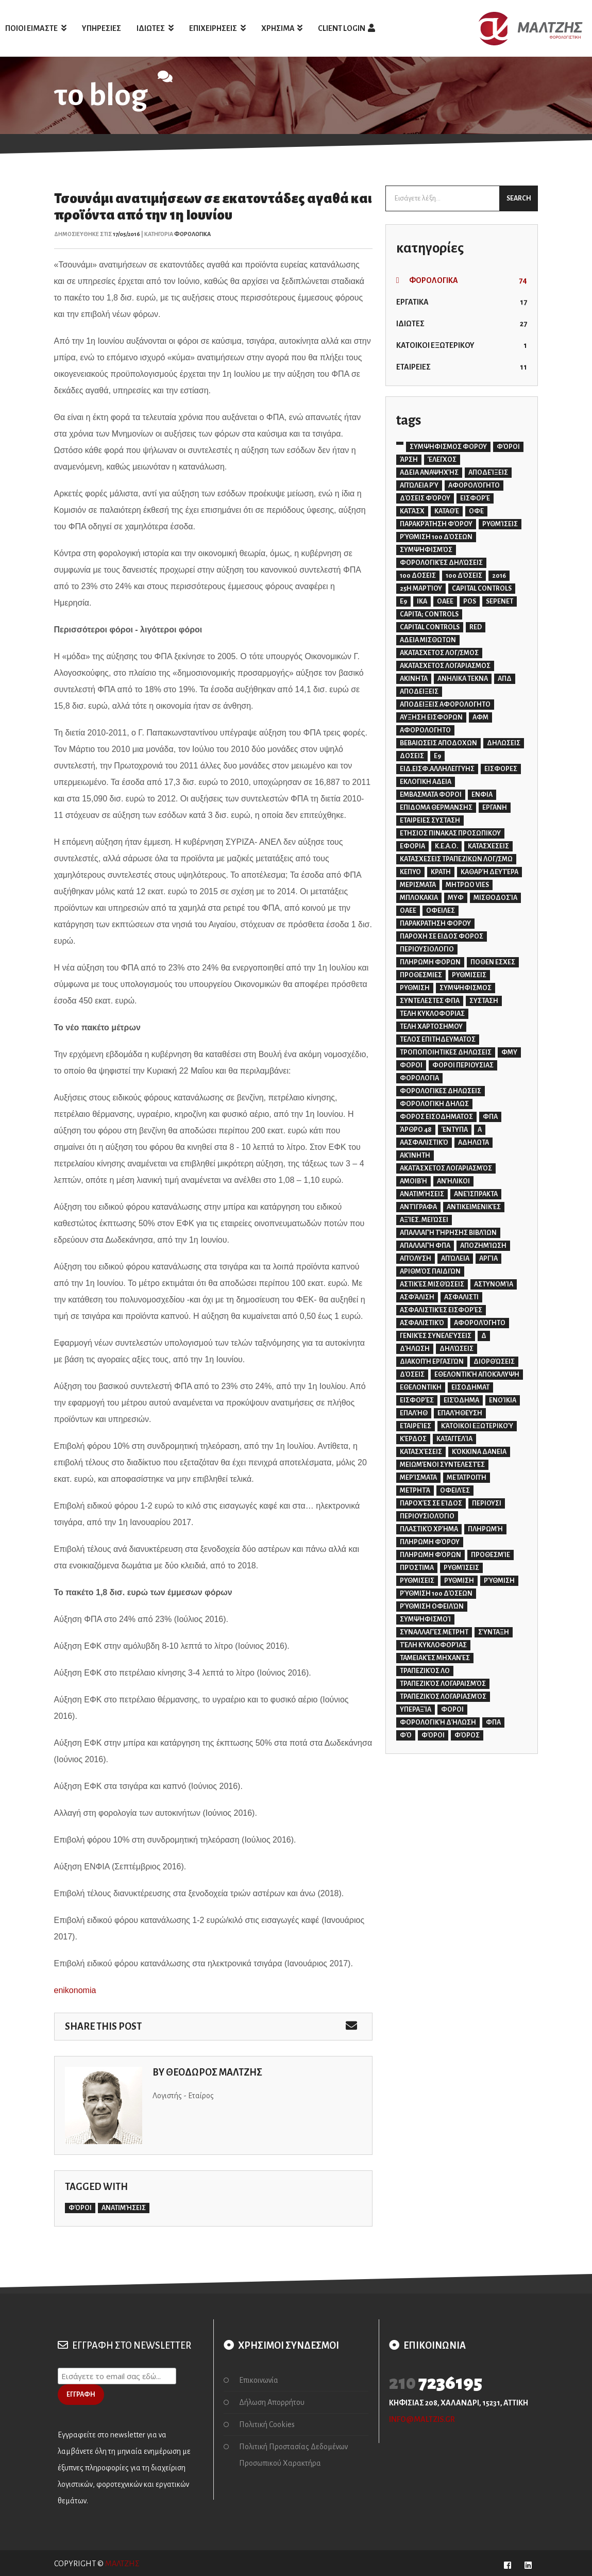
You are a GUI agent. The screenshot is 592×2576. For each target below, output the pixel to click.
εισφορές (417, 1400)
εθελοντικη (421, 1387)
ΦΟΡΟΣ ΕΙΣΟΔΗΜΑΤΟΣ (436, 1116)
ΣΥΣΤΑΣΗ (483, 1001)
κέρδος (413, 1439)
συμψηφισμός (426, 550)
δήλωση (415, 1348)
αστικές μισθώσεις (432, 1284)
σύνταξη (493, 1632)
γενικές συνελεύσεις (435, 1336)
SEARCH (518, 198)
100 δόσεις (464, 575)
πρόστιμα (417, 1567)
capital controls (430, 627)
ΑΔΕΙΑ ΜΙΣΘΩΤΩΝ (428, 640)
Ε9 (437, 756)
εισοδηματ (470, 1387)
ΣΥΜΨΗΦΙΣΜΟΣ (465, 988)
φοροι (452, 1709)
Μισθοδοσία (495, 897)
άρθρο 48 (416, 1129)
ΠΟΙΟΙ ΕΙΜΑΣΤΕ (35, 28)
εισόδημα (461, 1400)
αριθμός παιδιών (430, 1271)
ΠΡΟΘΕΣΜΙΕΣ (421, 975)
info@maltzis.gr (422, 2419)
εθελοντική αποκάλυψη (476, 1374)
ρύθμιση (499, 1580)
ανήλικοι (453, 1181)
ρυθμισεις (417, 1580)
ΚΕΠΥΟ (410, 872)
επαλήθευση (459, 1413)
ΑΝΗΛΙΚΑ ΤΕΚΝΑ (462, 678)
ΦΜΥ (509, 1052)
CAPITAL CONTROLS (482, 588)
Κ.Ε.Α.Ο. (446, 846)
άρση (409, 459)
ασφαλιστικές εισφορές (441, 1310)
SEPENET (499, 601)
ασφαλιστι (461, 1297)
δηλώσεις (456, 1348)
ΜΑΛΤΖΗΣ (122, 2564)
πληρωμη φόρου (430, 1542)
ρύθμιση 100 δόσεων (436, 537)
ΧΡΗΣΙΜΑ (281, 28)
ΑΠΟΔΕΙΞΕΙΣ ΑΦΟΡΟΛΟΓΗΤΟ (445, 704)
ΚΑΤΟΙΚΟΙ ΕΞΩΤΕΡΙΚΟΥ (462, 345)
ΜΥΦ (456, 897)
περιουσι (486, 1503)
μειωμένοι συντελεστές (442, 1464)
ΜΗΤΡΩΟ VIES (467, 885)
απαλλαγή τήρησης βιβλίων (448, 1232)
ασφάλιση (417, 1297)
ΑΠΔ (505, 678)
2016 (499, 575)
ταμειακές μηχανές (435, 1658)
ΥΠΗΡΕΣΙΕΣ (101, 28)
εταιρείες (415, 1426)
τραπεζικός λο (425, 1671)
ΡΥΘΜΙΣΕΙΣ (469, 975)
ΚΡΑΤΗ (441, 872)
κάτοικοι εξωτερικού (477, 1426)
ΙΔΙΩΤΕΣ (155, 28)
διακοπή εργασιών (432, 1361)
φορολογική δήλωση (438, 1722)
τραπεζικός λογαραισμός (443, 1683)
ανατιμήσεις (124, 2208)
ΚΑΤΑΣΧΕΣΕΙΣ (488, 846)
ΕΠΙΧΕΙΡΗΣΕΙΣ (217, 28)
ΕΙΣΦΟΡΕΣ (500, 769)
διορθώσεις (494, 1361)
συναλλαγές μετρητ (434, 1632)
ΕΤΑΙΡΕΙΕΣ (462, 367)
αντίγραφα (418, 1207)
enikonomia (75, 1990)
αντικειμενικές (474, 1207)
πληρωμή (485, 1529)
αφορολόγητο (474, 485)
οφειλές (455, 1490)
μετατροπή (466, 1477)
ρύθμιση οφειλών (432, 1606)
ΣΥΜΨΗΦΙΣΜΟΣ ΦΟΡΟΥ (448, 446)
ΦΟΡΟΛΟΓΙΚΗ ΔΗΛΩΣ (434, 1104)
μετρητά (415, 1490)
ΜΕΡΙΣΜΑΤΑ (418, 885)
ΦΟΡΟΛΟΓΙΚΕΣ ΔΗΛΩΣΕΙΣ (440, 1091)
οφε (476, 511)
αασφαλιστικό (424, 1142)
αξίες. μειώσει (424, 1220)
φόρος (467, 1735)
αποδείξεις (488, 472)
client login (346, 28)
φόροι (80, 2208)
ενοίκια (502, 1400)
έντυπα (455, 1129)
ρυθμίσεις (500, 524)
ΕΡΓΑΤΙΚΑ (462, 302)
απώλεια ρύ (419, 485)
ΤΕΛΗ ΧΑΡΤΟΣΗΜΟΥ (431, 1026)
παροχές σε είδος (431, 1503)
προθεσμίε (490, 1555)
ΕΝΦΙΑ (482, 794)
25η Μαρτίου (421, 588)
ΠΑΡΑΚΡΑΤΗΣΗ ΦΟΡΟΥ (435, 923)
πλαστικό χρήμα (429, 1529)
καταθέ (446, 511)
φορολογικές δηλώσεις (441, 562)
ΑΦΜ (480, 717)
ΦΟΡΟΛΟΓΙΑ (419, 1078)
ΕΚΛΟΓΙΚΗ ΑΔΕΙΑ (425, 781)
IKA (422, 601)
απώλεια (455, 1258)
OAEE (445, 601)
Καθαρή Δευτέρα (489, 872)
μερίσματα (418, 1477)
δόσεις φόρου (425, 498)
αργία (488, 1258)
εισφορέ (475, 498)
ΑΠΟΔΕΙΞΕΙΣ (419, 691)
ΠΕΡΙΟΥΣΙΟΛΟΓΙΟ (427, 949)
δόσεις (412, 1374)
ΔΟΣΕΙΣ (412, 756)
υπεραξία (415, 1709)
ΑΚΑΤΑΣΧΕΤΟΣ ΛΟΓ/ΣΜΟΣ (439, 653)
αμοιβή (413, 1181)
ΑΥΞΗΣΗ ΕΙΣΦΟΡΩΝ (431, 717)
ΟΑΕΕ (408, 910)
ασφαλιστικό (422, 1323)
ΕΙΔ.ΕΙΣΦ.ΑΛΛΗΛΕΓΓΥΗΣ (437, 769)
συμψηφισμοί (425, 1619)
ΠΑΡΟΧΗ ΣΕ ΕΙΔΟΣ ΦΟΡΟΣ (441, 936)
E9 (403, 601)
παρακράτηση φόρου (436, 524)
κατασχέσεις (421, 1452)
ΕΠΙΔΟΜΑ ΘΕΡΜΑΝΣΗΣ (436, 807)
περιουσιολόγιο (427, 1516)
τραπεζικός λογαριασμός (443, 1696)
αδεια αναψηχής (429, 472)
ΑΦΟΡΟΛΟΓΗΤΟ (425, 730)
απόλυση (415, 1258)
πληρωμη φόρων (430, 1555)
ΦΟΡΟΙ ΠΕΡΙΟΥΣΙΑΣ (463, 1065)
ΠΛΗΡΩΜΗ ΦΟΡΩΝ (430, 962)
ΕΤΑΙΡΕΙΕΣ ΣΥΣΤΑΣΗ (430, 820)
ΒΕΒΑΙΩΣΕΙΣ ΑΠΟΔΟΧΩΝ (438, 743)
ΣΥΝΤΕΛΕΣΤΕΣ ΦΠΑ (430, 1001)
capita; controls (429, 614)
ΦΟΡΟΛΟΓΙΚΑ (192, 234)
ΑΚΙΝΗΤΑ (414, 678)
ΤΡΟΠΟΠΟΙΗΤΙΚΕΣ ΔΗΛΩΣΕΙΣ (446, 1052)
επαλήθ (414, 1413)
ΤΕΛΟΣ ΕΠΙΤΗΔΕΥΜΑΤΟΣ (438, 1039)
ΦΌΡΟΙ (508, 446)
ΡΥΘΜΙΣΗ (415, 988)
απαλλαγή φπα (425, 1245)
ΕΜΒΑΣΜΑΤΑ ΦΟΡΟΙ (431, 794)
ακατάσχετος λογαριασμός (446, 1168)
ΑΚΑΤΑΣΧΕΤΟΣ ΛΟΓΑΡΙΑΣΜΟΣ (445, 666)
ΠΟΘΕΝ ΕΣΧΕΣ (492, 962)
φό (406, 1735)
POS (469, 601)
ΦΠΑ (490, 1116)
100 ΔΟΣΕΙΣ (418, 575)
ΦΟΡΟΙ (411, 1065)
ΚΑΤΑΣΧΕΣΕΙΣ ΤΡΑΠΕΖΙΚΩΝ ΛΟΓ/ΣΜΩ (456, 859)
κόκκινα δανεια (479, 1452)
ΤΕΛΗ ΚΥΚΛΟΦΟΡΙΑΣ (432, 1013)
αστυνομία (493, 1284)
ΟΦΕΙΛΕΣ (440, 910)
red (475, 627)
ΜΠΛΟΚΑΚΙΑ (419, 897)
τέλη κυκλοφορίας (433, 1645)
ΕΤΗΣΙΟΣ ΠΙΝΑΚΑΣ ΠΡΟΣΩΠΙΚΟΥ (450, 833)
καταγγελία (454, 1439)
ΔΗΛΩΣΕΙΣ (503, 743)
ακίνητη (415, 1155)
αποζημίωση (483, 1245)
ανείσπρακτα (476, 1194)
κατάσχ (412, 511)
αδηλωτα (473, 1142)
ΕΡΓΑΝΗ (494, 807)
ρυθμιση (459, 1580)
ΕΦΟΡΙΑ (412, 846)
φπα (493, 1722)
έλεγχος (442, 459)
